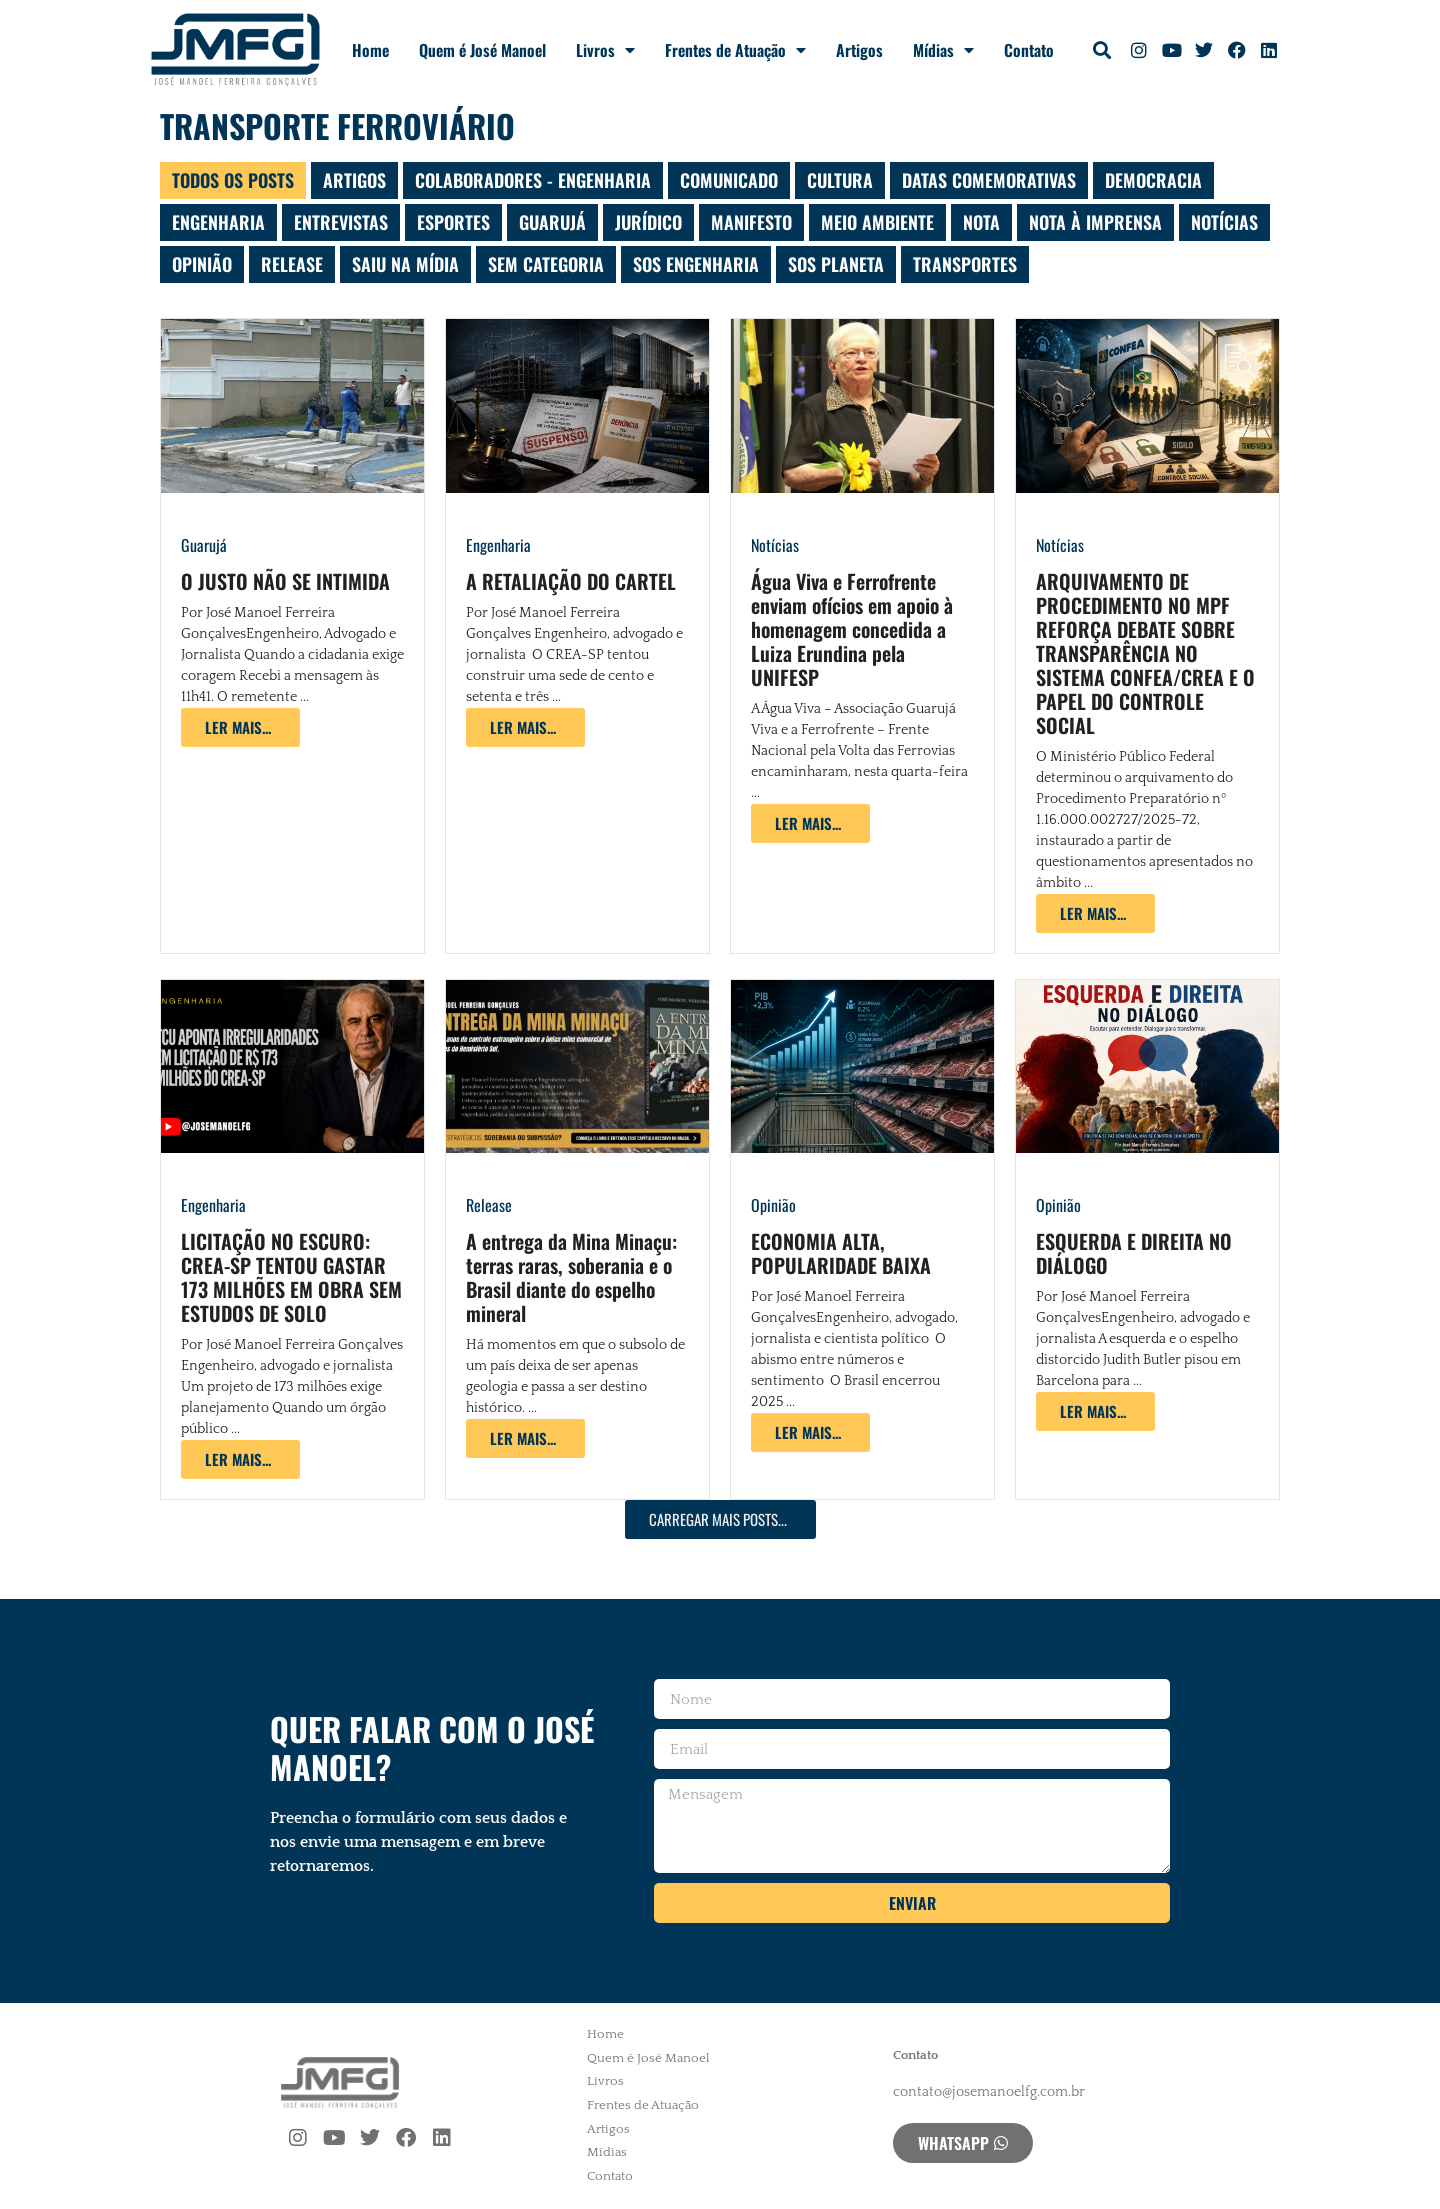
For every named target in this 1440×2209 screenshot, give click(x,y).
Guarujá (204, 545)
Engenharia (498, 545)
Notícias (775, 545)
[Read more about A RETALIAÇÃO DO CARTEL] (525, 727)
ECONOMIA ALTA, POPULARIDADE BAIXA (843, 1253)
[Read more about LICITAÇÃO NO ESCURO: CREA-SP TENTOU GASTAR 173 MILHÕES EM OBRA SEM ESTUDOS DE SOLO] (240, 1459)
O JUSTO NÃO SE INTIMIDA (285, 581)
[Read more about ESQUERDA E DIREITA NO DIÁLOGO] (1095, 1411)
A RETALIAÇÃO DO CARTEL (571, 581)
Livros (605, 50)
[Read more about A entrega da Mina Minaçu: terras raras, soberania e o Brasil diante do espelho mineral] (525, 1438)
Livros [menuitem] (605, 2081)
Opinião (773, 1205)
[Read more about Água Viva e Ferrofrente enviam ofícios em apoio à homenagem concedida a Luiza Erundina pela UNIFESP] (810, 823)
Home (370, 50)
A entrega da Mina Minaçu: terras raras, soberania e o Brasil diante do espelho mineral (571, 1277)
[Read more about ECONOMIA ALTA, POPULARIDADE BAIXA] (810, 1432)
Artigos (859, 50)
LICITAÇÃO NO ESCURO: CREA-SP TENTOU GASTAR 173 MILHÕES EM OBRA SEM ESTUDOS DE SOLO (291, 1277)
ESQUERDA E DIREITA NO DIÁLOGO (1134, 1253)
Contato (1029, 50)
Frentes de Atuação (735, 50)
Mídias (943, 50)
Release (489, 1205)
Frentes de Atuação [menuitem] (643, 2105)
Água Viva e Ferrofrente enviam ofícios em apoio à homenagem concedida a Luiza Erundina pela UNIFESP (852, 629)
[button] (1102, 50)
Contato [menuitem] (610, 2176)
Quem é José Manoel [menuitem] (648, 2058)
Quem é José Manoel (482, 50)
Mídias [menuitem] (607, 2152)
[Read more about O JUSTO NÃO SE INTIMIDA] (240, 727)
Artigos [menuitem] (608, 2129)
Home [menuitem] (605, 2034)
